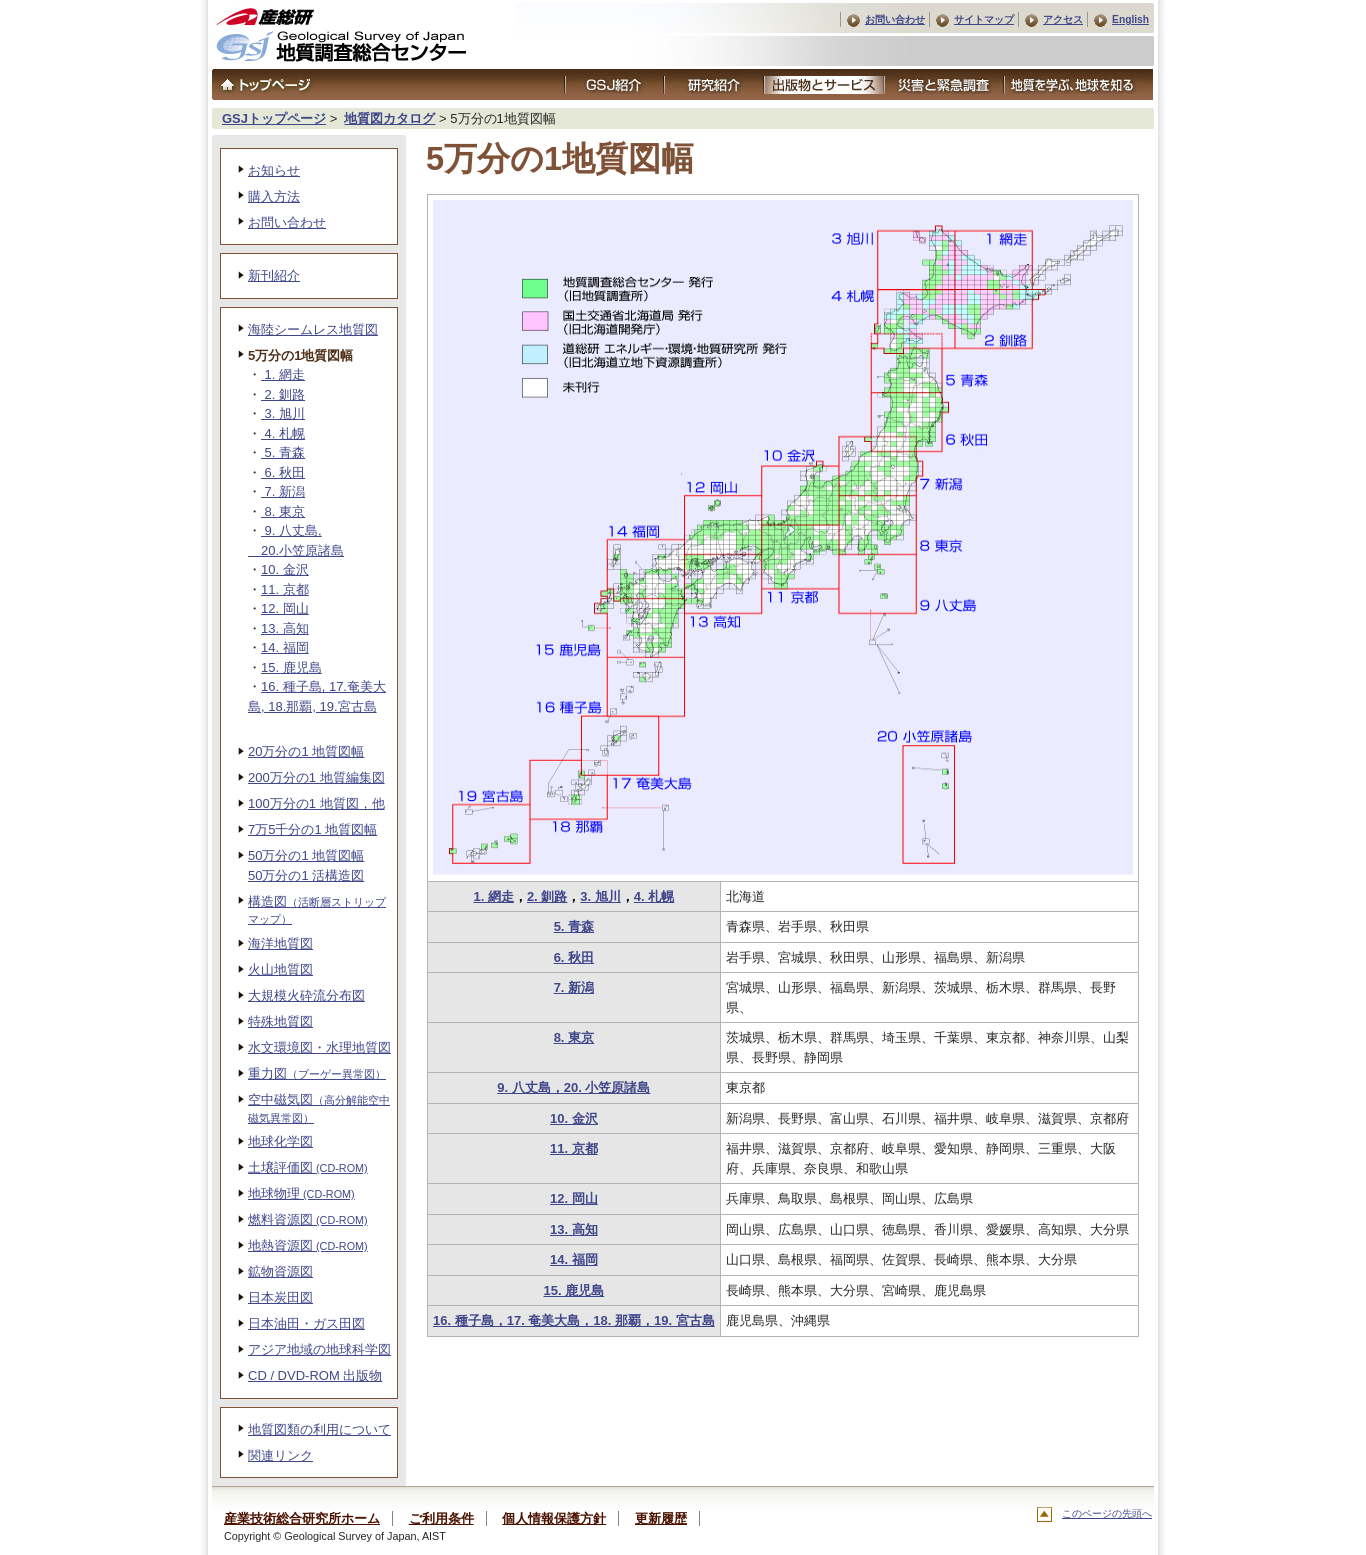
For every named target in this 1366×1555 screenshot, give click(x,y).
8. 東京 (574, 1037)
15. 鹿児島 (574, 1290)
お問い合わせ (895, 19)
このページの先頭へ (1107, 1513)
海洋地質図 (280, 943)
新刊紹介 (274, 275)
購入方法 (274, 196)
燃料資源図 (308, 1219)
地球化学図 (280, 1141)
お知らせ (274, 170)
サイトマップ (984, 19)
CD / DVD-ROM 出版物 (315, 1375)
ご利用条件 (441, 1518)
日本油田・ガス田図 (306, 1323)
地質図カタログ (389, 118)
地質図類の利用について (319, 1429)
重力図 (317, 1073)
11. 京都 (574, 1148)
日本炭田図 (280, 1297)
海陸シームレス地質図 (313, 329)
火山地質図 (280, 969)
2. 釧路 (547, 896)
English (1130, 19)
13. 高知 (574, 1229)
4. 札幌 (654, 896)
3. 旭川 (600, 896)
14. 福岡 (574, 1259)
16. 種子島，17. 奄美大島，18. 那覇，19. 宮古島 (574, 1320)
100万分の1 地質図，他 (316, 803)
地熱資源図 (308, 1245)
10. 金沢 (574, 1118)
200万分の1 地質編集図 (316, 777)
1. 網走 (493, 896)
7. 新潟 (574, 987)
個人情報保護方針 (554, 1518)
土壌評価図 (308, 1167)
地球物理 (301, 1193)
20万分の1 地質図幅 (306, 751)
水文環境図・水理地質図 (319, 1047)
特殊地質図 (280, 1021)
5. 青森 (574, 926)
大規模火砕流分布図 (306, 995)
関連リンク (280, 1455)
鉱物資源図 (280, 1271)
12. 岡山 (574, 1198)
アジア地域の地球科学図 (319, 1349)
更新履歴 (661, 1518)
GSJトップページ (274, 118)
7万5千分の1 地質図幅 (312, 829)
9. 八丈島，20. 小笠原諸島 (573, 1087)
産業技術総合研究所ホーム (302, 1518)
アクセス (1063, 19)
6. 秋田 (574, 957)
